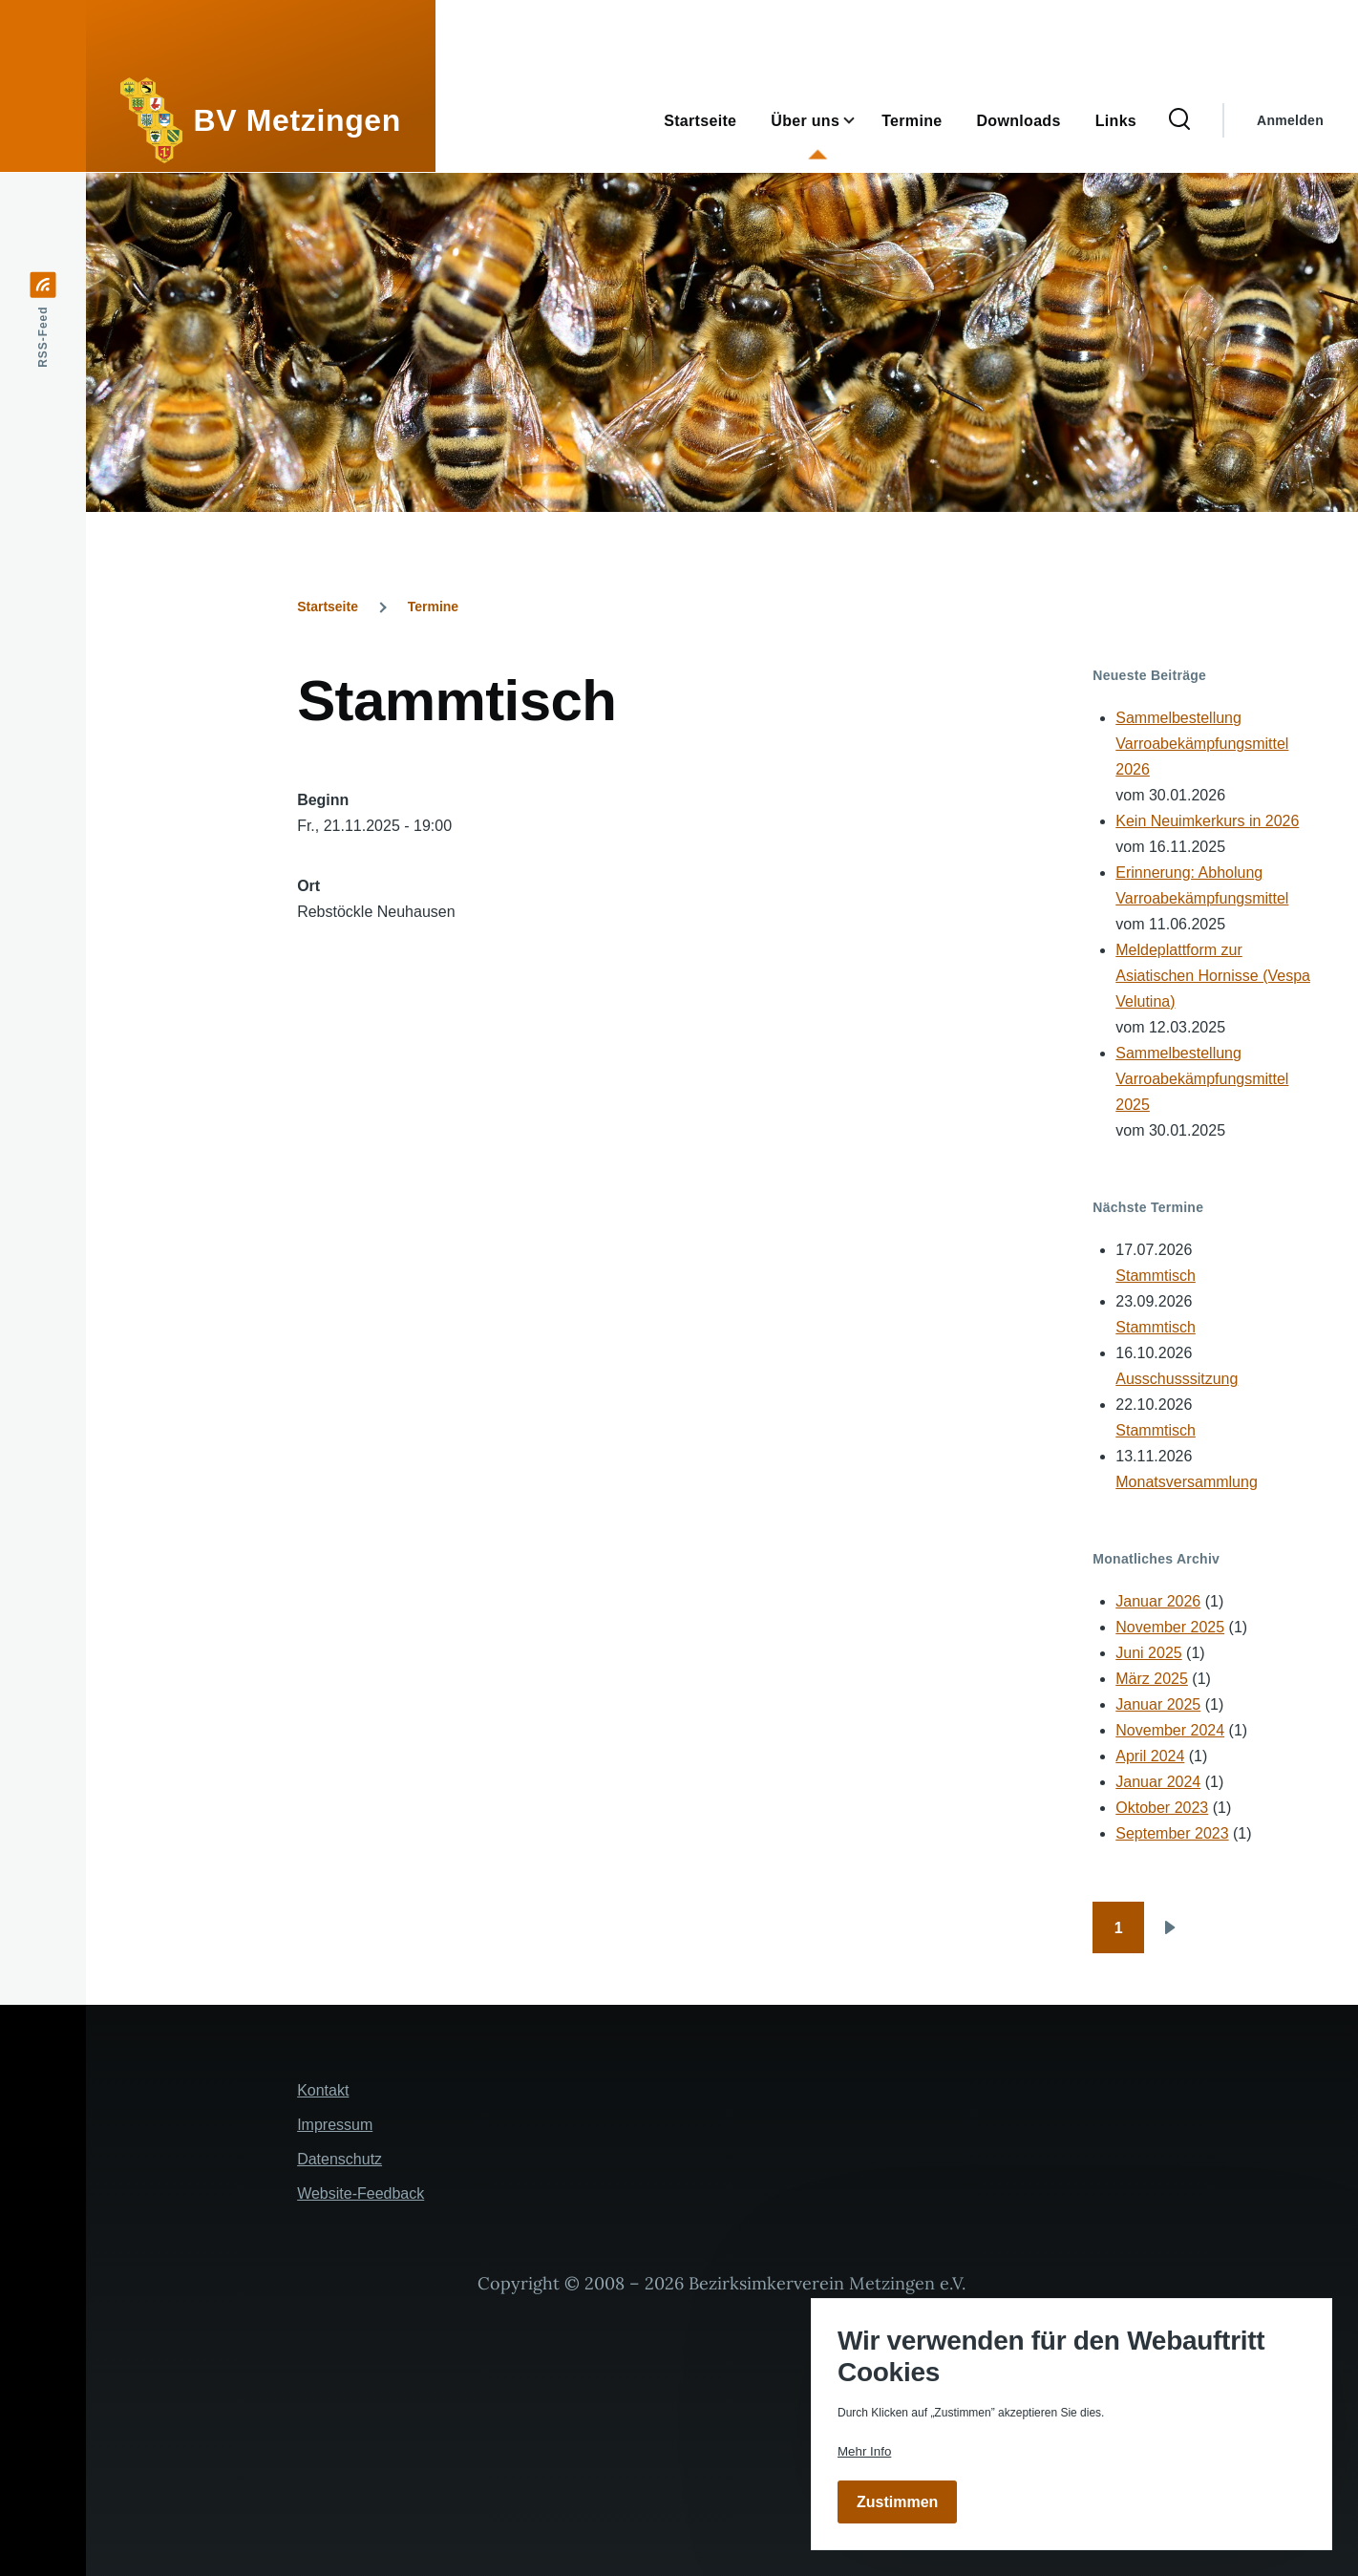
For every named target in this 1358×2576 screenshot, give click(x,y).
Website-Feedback (360, 2193)
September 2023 (1171, 1833)
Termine (433, 606)
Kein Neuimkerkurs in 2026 (1207, 821)
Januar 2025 (1157, 1704)
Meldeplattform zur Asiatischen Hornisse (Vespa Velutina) (1212, 976)
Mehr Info (864, 2451)
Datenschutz (339, 2159)
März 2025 (1151, 1679)
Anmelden (1290, 120)
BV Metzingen (297, 120)
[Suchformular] (1179, 120)
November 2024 (1169, 1730)
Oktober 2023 (1161, 1807)
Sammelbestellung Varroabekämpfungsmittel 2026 (1201, 743)
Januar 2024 (1157, 1782)
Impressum (334, 2125)
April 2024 (1149, 1756)
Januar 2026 (1157, 1601)
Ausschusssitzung (1176, 1379)
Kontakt (323, 2090)
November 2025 (1169, 1627)
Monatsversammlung (1186, 1482)
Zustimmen (897, 2502)
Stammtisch (1155, 1275)
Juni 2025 (1148, 1653)
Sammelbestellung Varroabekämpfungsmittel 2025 (1201, 1079)
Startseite (327, 606)
